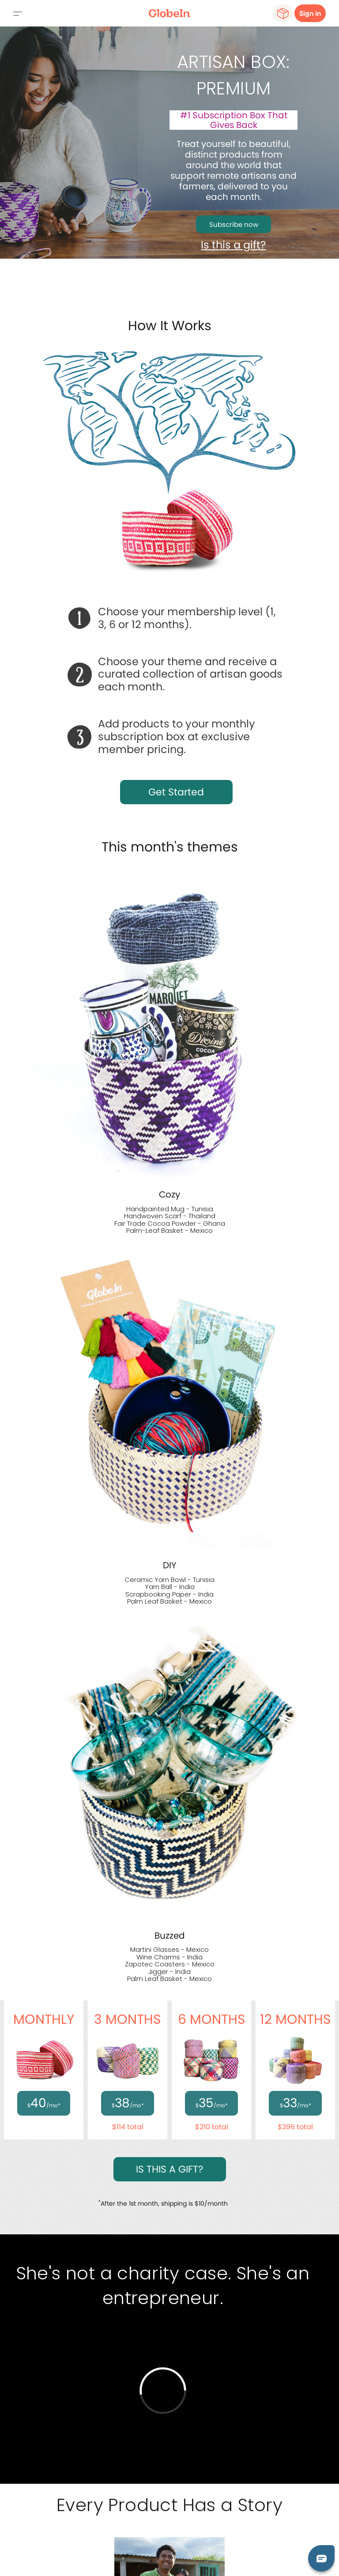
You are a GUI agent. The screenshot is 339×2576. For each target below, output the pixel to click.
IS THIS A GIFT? (169, 2169)
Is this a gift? (233, 244)
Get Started (176, 792)
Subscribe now (233, 224)
